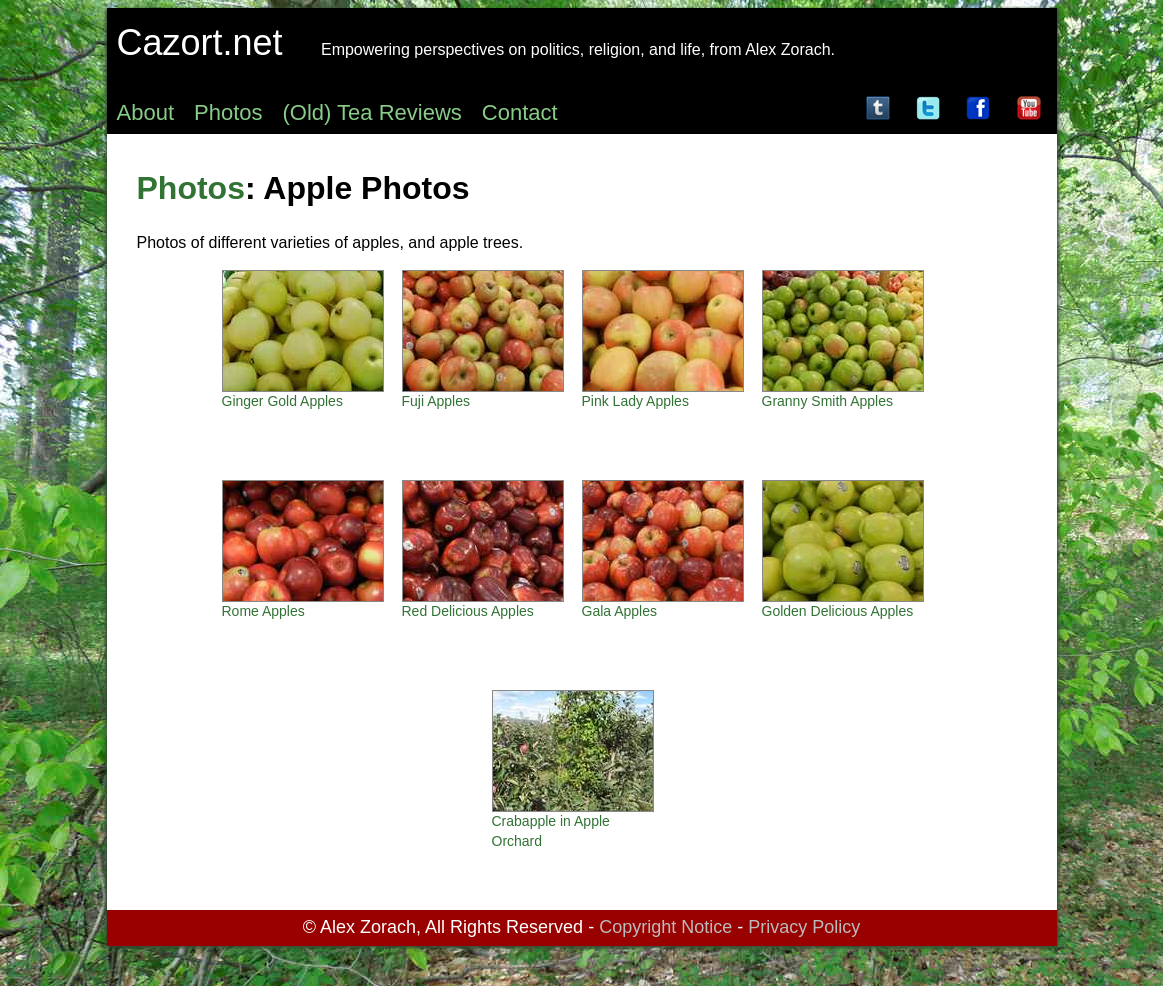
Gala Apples (620, 611)
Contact (520, 112)
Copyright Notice (665, 927)
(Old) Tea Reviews (372, 112)
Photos (228, 112)
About (146, 112)
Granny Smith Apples (828, 401)
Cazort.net (200, 42)
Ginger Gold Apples (282, 401)
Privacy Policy (804, 927)
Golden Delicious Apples (838, 611)
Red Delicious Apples (468, 611)
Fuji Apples (436, 401)
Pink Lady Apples (635, 401)
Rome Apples (263, 611)
